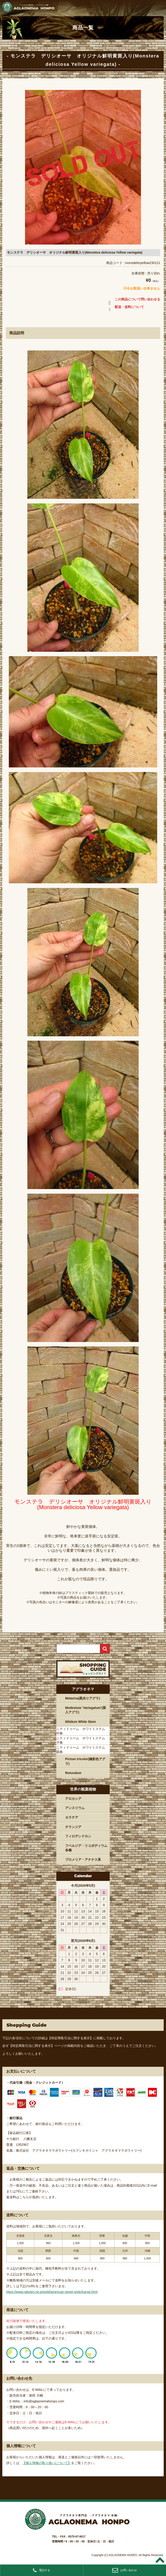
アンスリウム (75, 1808)
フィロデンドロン (78, 1836)
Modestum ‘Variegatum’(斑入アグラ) (85, 1710)
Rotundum (73, 1773)
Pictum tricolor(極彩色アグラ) (85, 1761)
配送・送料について (125, 308)
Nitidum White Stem (80, 1722)
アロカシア (73, 1798)
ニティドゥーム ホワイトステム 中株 (82, 1731)
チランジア (73, 1827)
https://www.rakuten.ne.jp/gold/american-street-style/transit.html (52, 2292)
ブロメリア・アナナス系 (83, 1859)
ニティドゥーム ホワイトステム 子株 (82, 1740)
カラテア (71, 1817)
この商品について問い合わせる (133, 300)
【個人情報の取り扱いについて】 (46, 2463)
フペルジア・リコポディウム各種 (86, 1848)
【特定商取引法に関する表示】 (70, 2038)
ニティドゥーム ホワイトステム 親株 (82, 1750)
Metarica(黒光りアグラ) (82, 1698)
